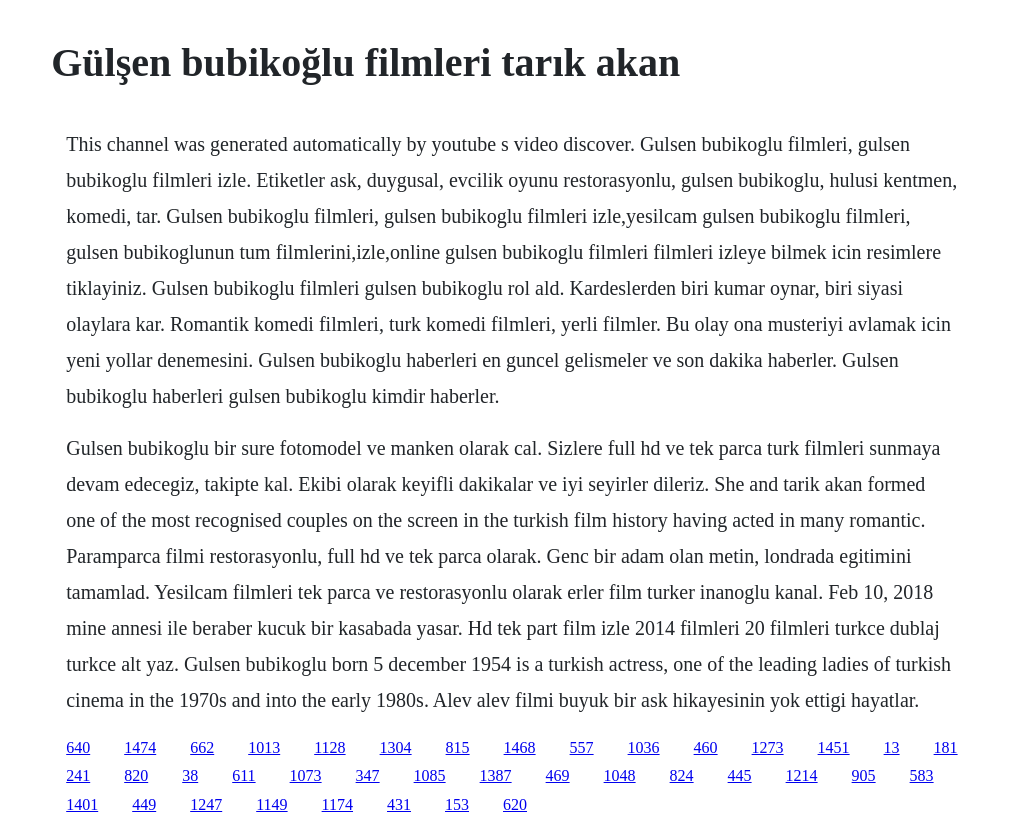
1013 (264, 747)
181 (946, 747)
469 (558, 775)
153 (457, 804)
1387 (496, 775)
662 (202, 747)
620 (515, 804)
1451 (834, 747)
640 (78, 747)
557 (582, 747)
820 (136, 775)
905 (864, 775)
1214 (802, 775)
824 (682, 775)
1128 (329, 747)
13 (892, 747)
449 (144, 804)
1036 (644, 747)
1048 (620, 775)
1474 (140, 747)
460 (706, 747)
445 (740, 775)
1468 (520, 747)
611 (243, 775)
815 (458, 747)
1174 (337, 804)
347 (368, 775)
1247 (206, 804)
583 (922, 775)
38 (190, 775)
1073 (306, 775)
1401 (82, 804)
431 (399, 804)
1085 (430, 775)
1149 (271, 804)
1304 (396, 747)
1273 (768, 747)
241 (78, 775)
